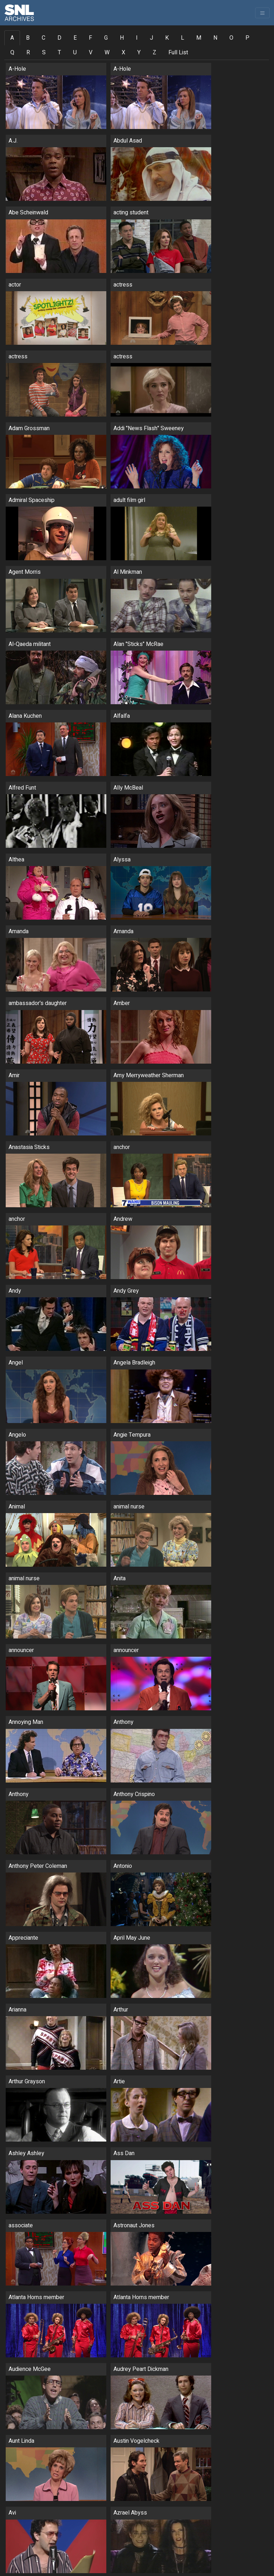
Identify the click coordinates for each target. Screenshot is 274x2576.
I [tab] (137, 38)
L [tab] (182, 38)
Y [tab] (139, 52)
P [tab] (247, 38)
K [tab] (167, 38)
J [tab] (151, 38)
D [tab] (59, 38)
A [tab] (12, 38)
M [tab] (198, 38)
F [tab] (90, 38)
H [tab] (122, 38)
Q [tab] (12, 52)
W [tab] (107, 52)
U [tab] (75, 52)
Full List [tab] (178, 52)
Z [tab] (154, 52)
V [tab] (90, 52)
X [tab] (123, 52)
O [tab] (231, 38)
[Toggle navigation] (262, 13)
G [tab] (106, 38)
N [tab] (215, 38)
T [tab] (59, 52)
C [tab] (43, 38)
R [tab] (28, 52)
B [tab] (28, 38)
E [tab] (75, 38)
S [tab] (44, 52)
